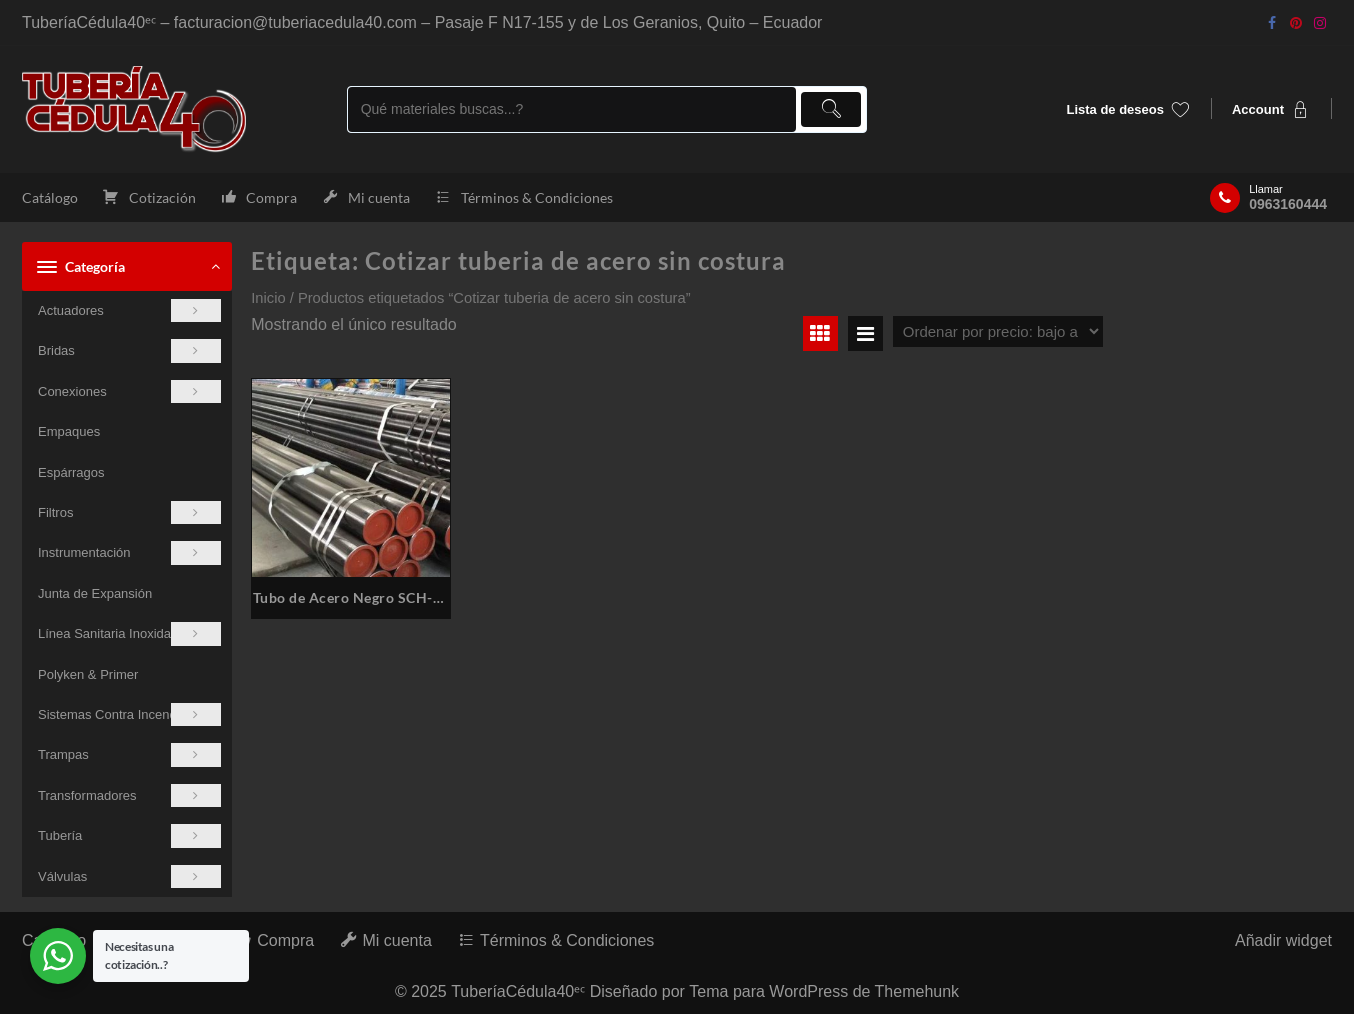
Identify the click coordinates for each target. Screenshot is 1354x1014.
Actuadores (129, 310)
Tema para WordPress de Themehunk (824, 991)
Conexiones (129, 391)
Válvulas (129, 876)
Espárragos (71, 472)
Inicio (268, 298)
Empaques (69, 431)
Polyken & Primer (88, 674)
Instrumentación (129, 552)
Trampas (129, 754)
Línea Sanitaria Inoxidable (129, 633)
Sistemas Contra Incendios (129, 714)
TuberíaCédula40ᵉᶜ (518, 991)
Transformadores (129, 795)
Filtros (129, 512)
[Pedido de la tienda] (998, 331)
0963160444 (1288, 204)
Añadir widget (1283, 940)
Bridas (129, 350)
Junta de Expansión (95, 593)
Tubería (129, 835)
